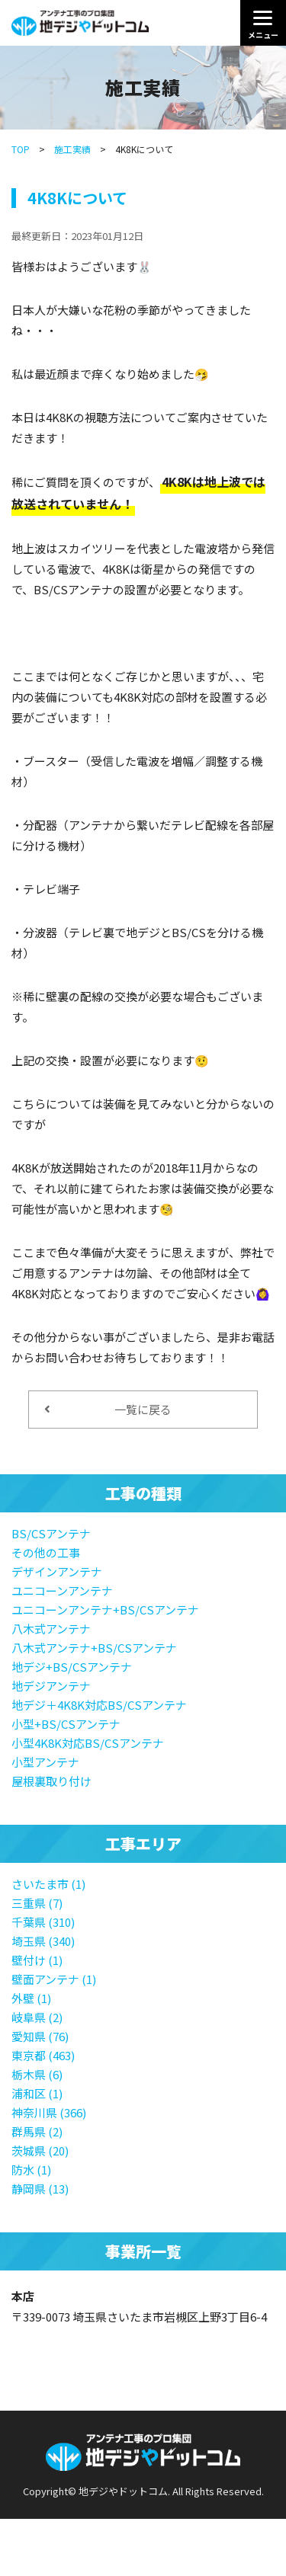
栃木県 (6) (37, 2074)
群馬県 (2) (37, 2131)
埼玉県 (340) (43, 1941)
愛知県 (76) (40, 2036)
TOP (20, 148)
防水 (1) (31, 2170)
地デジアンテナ (51, 1686)
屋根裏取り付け (51, 1781)
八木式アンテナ (51, 1629)
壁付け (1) (37, 1960)
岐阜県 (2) (37, 2017)
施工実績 (72, 148)
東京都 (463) (43, 2055)
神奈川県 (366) (48, 2112)
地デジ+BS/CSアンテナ (71, 1667)
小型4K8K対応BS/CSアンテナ (87, 1743)
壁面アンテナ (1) (53, 1979)
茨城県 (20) (40, 2150)
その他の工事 (45, 1552)
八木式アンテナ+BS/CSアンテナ (94, 1648)
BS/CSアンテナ (51, 1533)
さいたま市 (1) (48, 1884)
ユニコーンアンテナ (62, 1590)
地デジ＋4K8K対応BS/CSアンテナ (99, 1705)
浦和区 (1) (37, 2093)
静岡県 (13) (40, 2189)
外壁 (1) (31, 1998)
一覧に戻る (108, 1409)
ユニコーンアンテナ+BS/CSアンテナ (105, 1610)
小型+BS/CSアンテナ (66, 1724)
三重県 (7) (37, 1903)
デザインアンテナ (56, 1571)
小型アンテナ (45, 1762)
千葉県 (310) (43, 1922)
